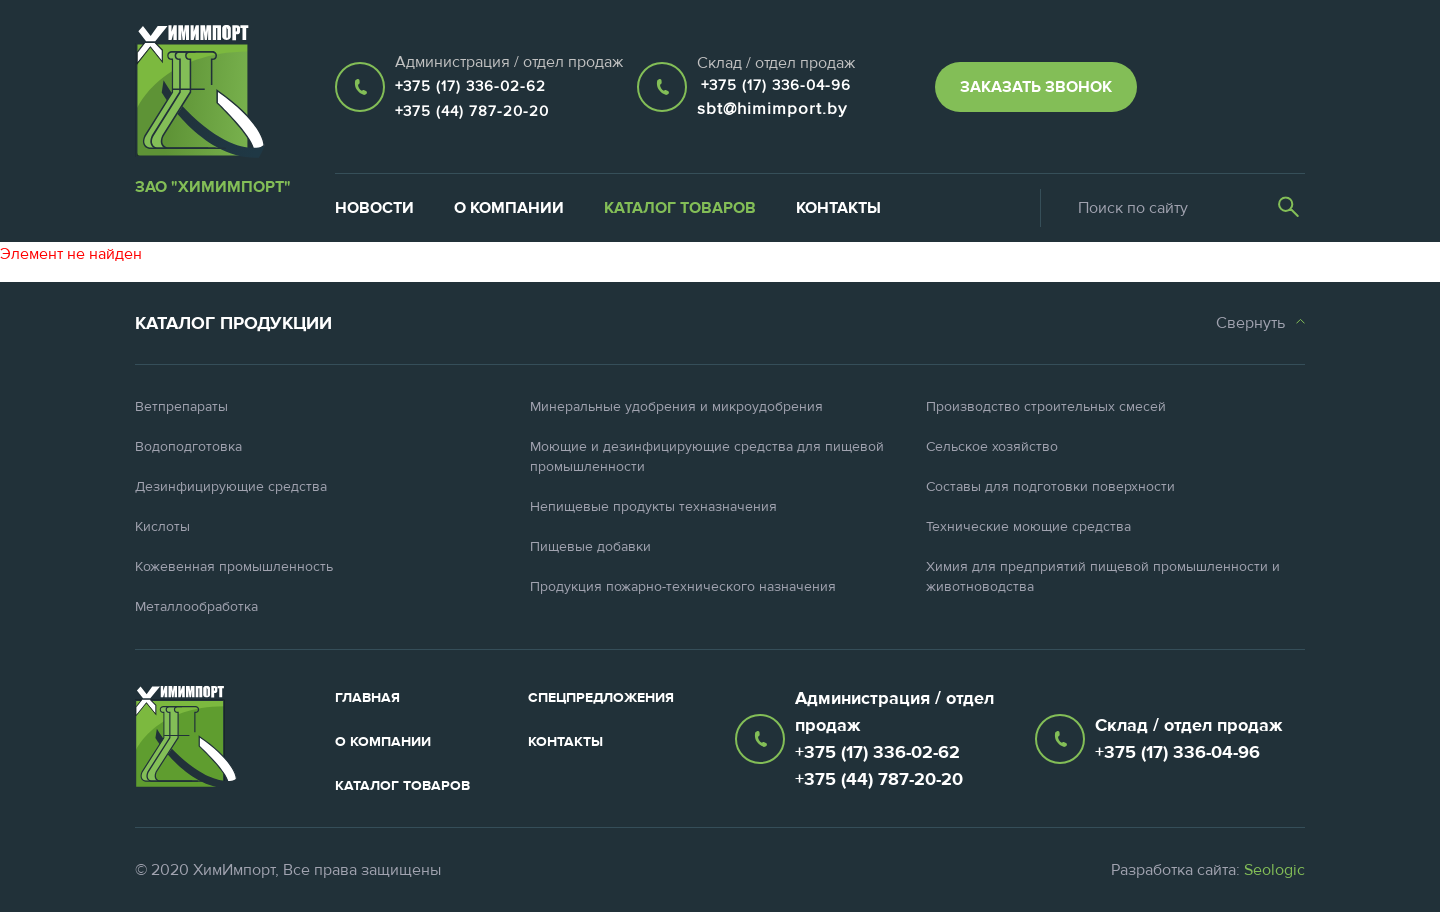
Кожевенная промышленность (234, 567)
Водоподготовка (188, 447)
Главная (367, 698)
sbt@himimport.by (772, 109)
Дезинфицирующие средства (231, 487)
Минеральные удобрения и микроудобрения (676, 407)
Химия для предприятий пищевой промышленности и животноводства (1103, 577)
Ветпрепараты (181, 407)
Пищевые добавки (590, 547)
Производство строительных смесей (1046, 407)
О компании (509, 208)
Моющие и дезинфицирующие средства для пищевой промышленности (707, 457)
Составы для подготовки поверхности (1050, 487)
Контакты (838, 208)
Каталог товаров (680, 208)
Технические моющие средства (1028, 527)
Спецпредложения (601, 698)
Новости (374, 208)
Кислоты (162, 527)
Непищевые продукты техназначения (653, 507)
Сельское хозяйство (992, 447)
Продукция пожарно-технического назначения (683, 587)
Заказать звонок (1036, 87)
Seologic (1274, 870)
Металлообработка (196, 607)
